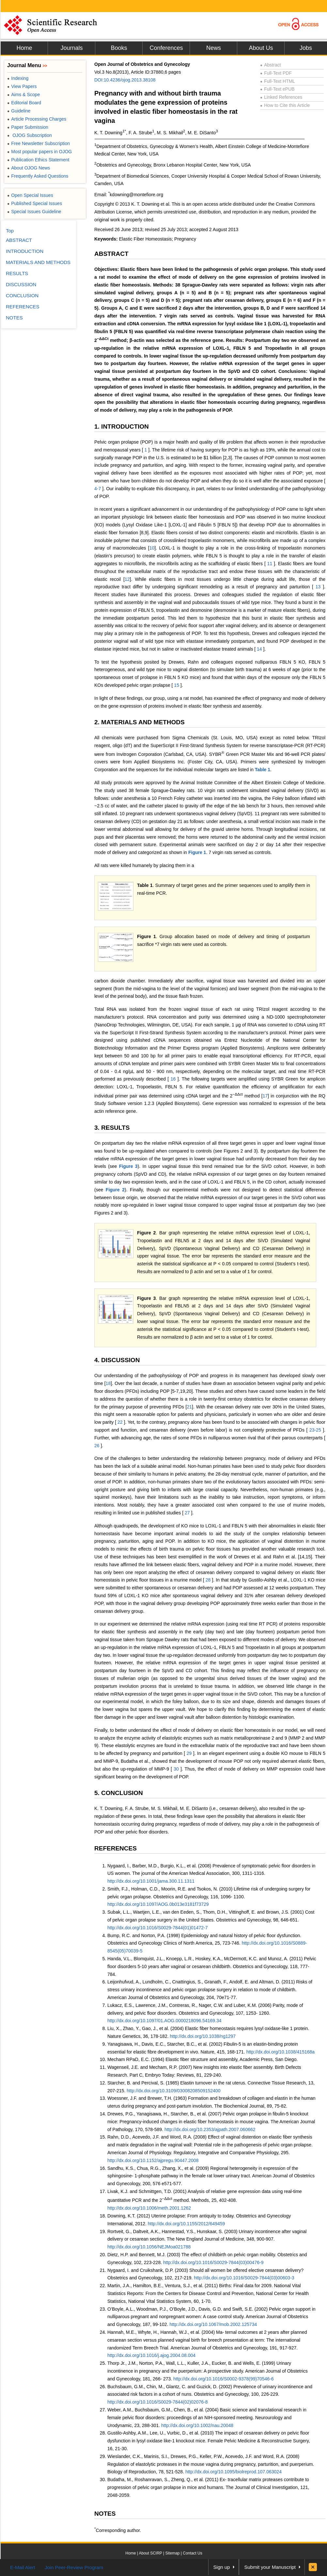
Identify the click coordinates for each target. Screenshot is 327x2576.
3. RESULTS (112, 1127)
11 (270, 563)
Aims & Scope (23, 94)
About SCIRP (150, 2553)
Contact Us (192, 2553)
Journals (71, 48)
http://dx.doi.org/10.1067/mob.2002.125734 (213, 2324)
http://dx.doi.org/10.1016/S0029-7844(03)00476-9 (213, 2262)
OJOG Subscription (29, 135)
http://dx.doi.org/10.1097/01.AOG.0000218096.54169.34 (164, 2020)
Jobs (306, 48)
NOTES (105, 2513)
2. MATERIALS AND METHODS (139, 722)
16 (173, 1079)
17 (265, 1095)
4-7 (98, 488)
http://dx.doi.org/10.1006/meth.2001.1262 (149, 2208)
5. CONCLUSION (118, 1792)
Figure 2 (115, 1189)
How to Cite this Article (285, 105)
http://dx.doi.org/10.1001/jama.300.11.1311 (151, 1881)
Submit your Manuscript (270, 2567)
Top (10, 230)
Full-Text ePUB (277, 89)
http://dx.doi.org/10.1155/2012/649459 (186, 2223)
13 (318, 586)
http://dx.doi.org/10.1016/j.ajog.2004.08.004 (151, 2355)
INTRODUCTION (24, 251)
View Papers (22, 86)
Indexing (17, 78)
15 (176, 685)
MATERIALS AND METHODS (38, 262)
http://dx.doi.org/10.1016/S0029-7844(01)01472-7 (157, 1927)
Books (119, 48)
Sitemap (172, 2553)
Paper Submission (27, 127)
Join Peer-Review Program (74, 2567)
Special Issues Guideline (34, 211)
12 (127, 579)
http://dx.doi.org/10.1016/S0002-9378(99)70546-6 (223, 2378)
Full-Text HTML (277, 81)
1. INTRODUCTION (121, 426)
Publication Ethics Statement (38, 159)
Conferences (166, 48)
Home (24, 48)
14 (259, 649)
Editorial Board (24, 102)
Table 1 (262, 769)
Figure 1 (197, 852)
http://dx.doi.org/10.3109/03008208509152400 (173, 2090)
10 (152, 548)
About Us (261, 48)
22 (120, 1422)
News (213, 48)
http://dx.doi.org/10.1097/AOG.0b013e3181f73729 (158, 1904)
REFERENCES (115, 1848)
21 (189, 1406)
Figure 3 (128, 1166)
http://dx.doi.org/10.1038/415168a (280, 2051)
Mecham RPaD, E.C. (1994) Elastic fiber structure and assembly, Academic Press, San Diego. (202, 2059)
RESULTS (17, 273)
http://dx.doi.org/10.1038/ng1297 (203, 2036)
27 (187, 1512)
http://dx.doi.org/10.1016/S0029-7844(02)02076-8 (157, 2402)
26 (97, 1445)
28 (208, 1579)
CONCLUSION (22, 295)
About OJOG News (28, 167)
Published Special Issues (34, 203)
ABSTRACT (111, 253)
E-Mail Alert (22, 2567)
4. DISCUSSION (117, 1360)
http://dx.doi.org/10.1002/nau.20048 (197, 2425)
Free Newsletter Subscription (38, 143)
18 (108, 1383)
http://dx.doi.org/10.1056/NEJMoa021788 (149, 2246)
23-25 (315, 1430)
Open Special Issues (30, 195)
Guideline (18, 110)
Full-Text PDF (276, 73)
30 (176, 1769)
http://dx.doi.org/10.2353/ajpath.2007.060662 (210, 2129)
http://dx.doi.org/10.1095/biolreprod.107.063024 (233, 2471)
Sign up (221, 2567)
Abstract (270, 64)
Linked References (281, 97)
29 (189, 1753)
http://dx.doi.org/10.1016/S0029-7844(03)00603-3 (244, 2277)
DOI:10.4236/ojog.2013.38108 (125, 79)
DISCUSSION (21, 284)
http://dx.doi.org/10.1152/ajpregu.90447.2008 (152, 2160)
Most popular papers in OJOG (39, 151)
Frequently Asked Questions (37, 176)
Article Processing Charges (36, 119)
